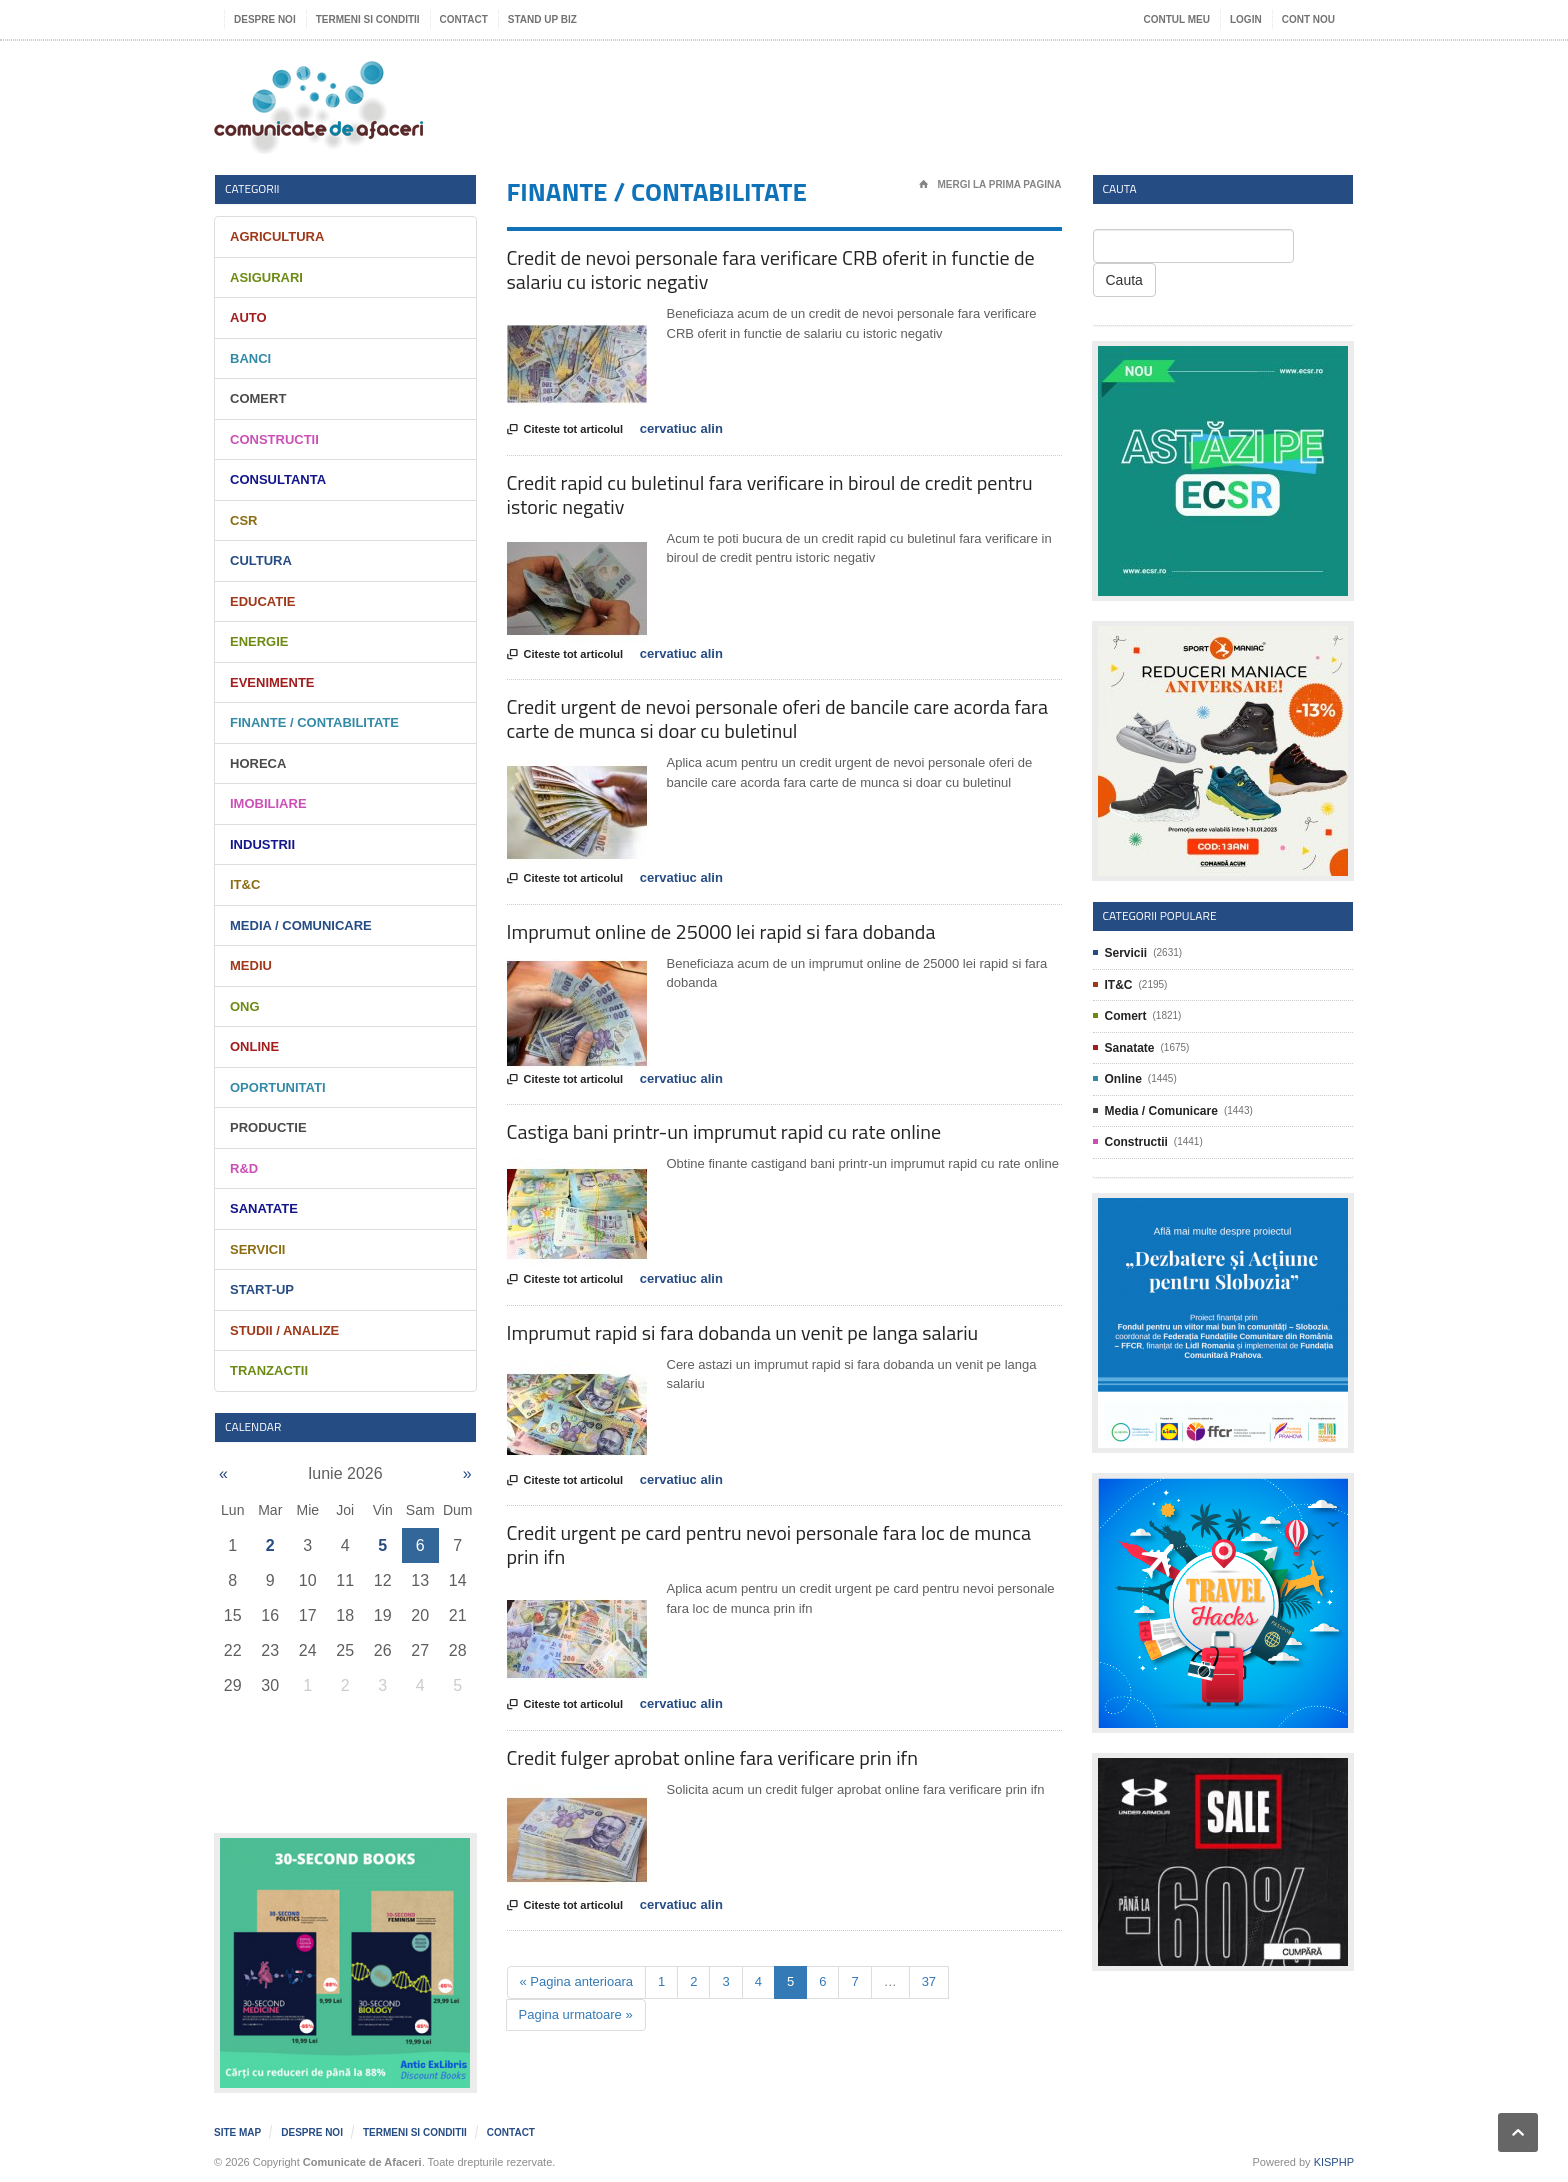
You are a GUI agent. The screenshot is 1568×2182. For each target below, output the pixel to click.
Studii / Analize (284, 1330)
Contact (464, 19)
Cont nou (1308, 19)
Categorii (252, 188)
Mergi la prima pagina (990, 185)
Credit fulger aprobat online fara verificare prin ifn (712, 1757)
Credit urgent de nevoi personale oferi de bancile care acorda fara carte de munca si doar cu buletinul (777, 718)
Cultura (261, 560)
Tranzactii (269, 1370)
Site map (237, 2132)
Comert (258, 398)
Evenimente (272, 682)
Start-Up (262, 1289)
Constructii (274, 439)
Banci (250, 358)
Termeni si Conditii (368, 19)
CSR (243, 520)
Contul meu (1177, 19)
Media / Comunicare (301, 925)
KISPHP (1334, 2162)
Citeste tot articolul (565, 430)
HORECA (258, 763)
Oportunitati (278, 1087)
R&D (244, 1168)
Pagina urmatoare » (576, 2014)
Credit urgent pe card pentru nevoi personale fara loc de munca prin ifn (769, 1544)
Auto (248, 317)
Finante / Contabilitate (314, 722)
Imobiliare (268, 803)
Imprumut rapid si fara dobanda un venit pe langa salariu (743, 1332)
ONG (245, 1006)
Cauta (1124, 280)
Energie (259, 641)
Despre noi (265, 19)
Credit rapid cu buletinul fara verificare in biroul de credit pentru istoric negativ (770, 494)
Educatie (262, 601)
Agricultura (277, 236)
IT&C (245, 884)
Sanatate (264, 1208)
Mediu (251, 965)
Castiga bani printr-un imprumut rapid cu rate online (724, 1131)
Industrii (262, 844)
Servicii (257, 1249)
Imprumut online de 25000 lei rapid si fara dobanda (721, 931)
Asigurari (266, 277)
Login (1246, 19)
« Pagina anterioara (576, 1981)
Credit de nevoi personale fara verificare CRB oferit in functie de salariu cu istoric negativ (771, 269)
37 (929, 1981)
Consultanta (278, 479)
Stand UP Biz (542, 19)
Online (254, 1046)
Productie (268, 1127)
